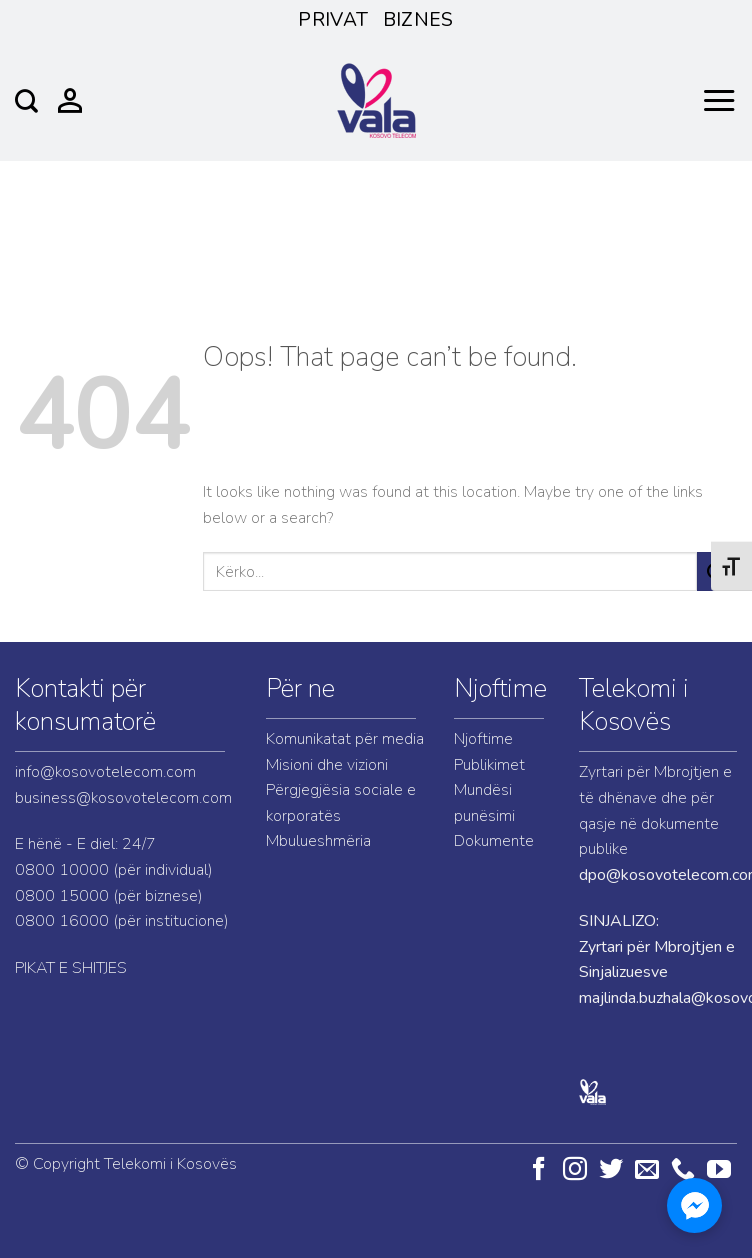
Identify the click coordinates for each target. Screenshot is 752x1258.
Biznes (418, 20)
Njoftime (500, 688)
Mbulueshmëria (318, 841)
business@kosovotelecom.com (123, 798)
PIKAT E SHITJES (71, 968)
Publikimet (489, 765)
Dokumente (494, 841)
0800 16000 (62, 921)
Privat (333, 20)
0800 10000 (62, 870)
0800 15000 (62, 896)
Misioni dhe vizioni (327, 765)
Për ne (300, 688)
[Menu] (719, 101)
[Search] (26, 101)
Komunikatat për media (345, 739)
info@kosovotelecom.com (105, 772)
